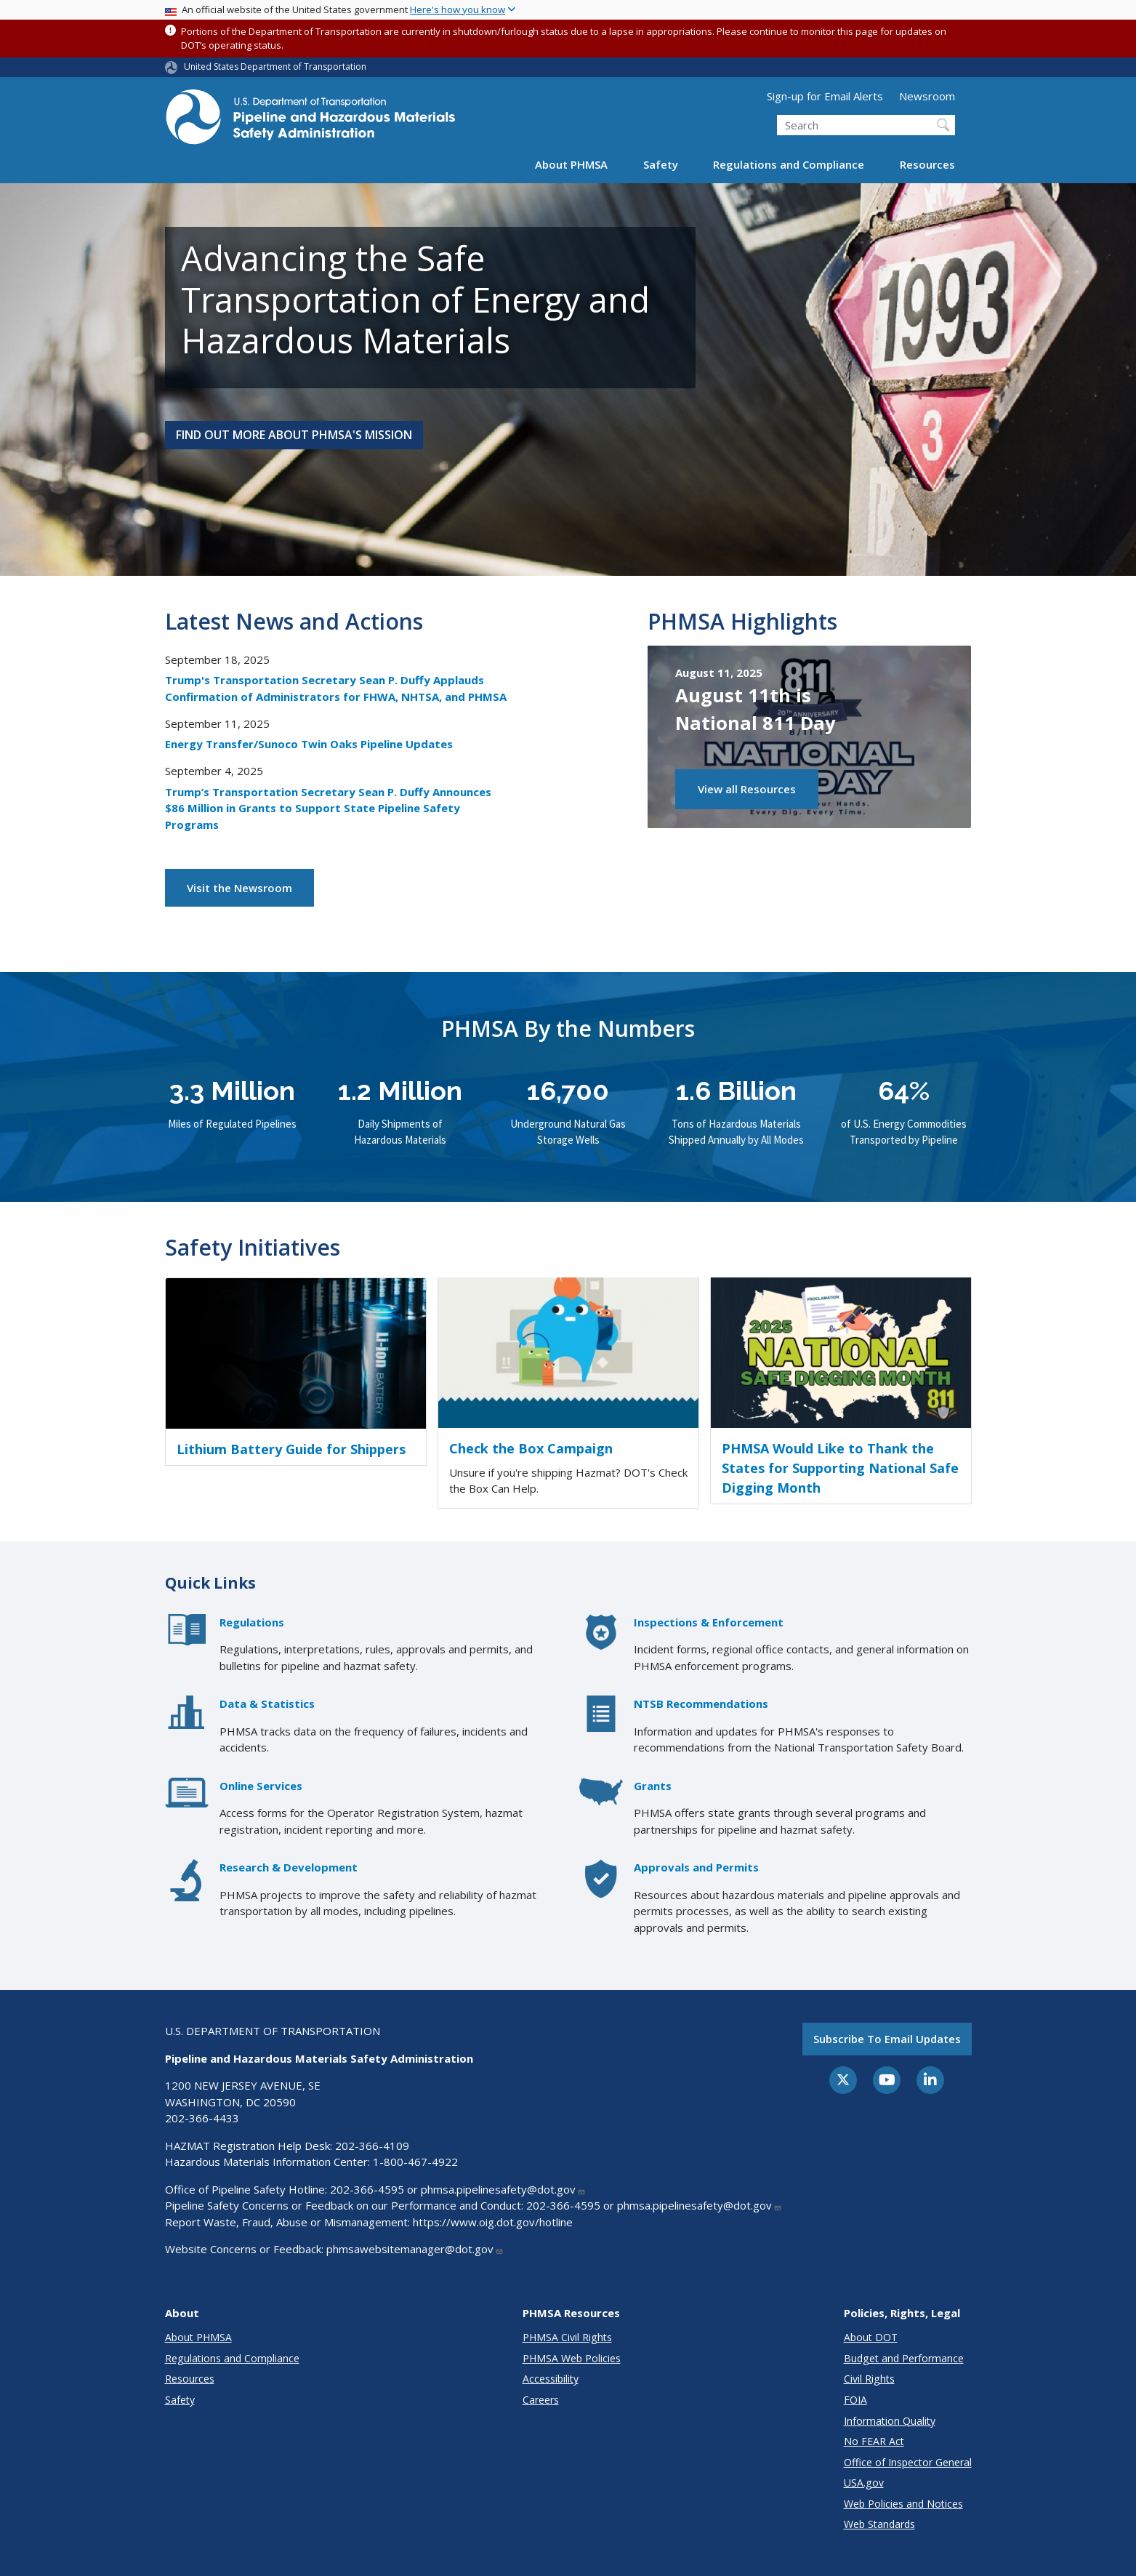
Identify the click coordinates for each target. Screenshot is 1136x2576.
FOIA (855, 2400)
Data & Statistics (267, 1703)
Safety (660, 164)
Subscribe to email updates (887, 2038)
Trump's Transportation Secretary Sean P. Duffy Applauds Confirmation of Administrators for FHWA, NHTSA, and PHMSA (336, 688)
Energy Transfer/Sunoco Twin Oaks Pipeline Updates (309, 744)
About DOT (871, 2337)
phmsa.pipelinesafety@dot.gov (503, 2189)
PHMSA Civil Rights (567, 2337)
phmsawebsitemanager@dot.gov (415, 2249)
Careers (541, 2400)
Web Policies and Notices (903, 2504)
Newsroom (927, 96)
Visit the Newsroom (239, 887)
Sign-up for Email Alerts (825, 96)
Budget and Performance (904, 2358)
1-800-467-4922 (415, 2161)
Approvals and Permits (696, 1867)
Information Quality (889, 2421)
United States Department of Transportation (275, 66)
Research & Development (288, 1867)
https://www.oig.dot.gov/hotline (493, 2222)
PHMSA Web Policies (572, 2358)
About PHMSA (571, 164)
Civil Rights (869, 2379)
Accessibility (551, 2379)
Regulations (251, 1622)
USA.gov (864, 2482)
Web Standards (879, 2524)
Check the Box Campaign (531, 1448)
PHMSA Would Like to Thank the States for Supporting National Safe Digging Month (840, 1468)
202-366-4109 (372, 2145)
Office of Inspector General (908, 2462)
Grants (653, 1785)
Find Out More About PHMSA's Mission (294, 435)
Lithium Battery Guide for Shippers (291, 1449)
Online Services (260, 1785)
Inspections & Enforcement (708, 1622)
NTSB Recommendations (701, 1703)
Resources (927, 164)
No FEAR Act (874, 2441)
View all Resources (747, 789)
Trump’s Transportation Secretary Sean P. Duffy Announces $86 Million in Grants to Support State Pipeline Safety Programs (328, 808)
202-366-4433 (202, 2118)
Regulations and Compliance (788, 164)
